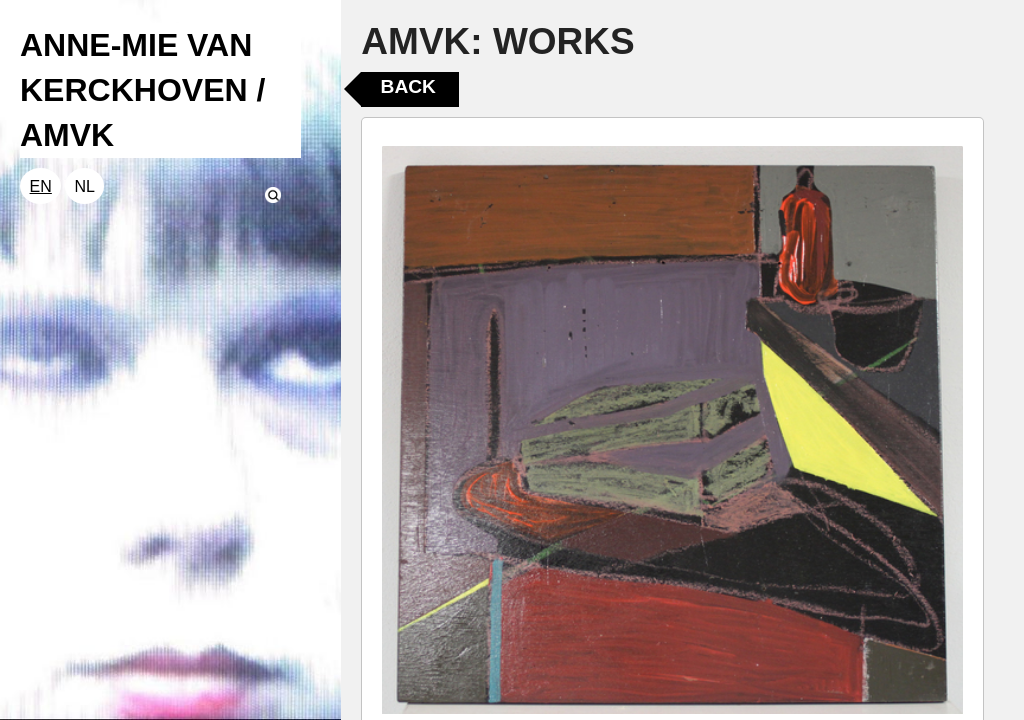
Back (408, 86)
